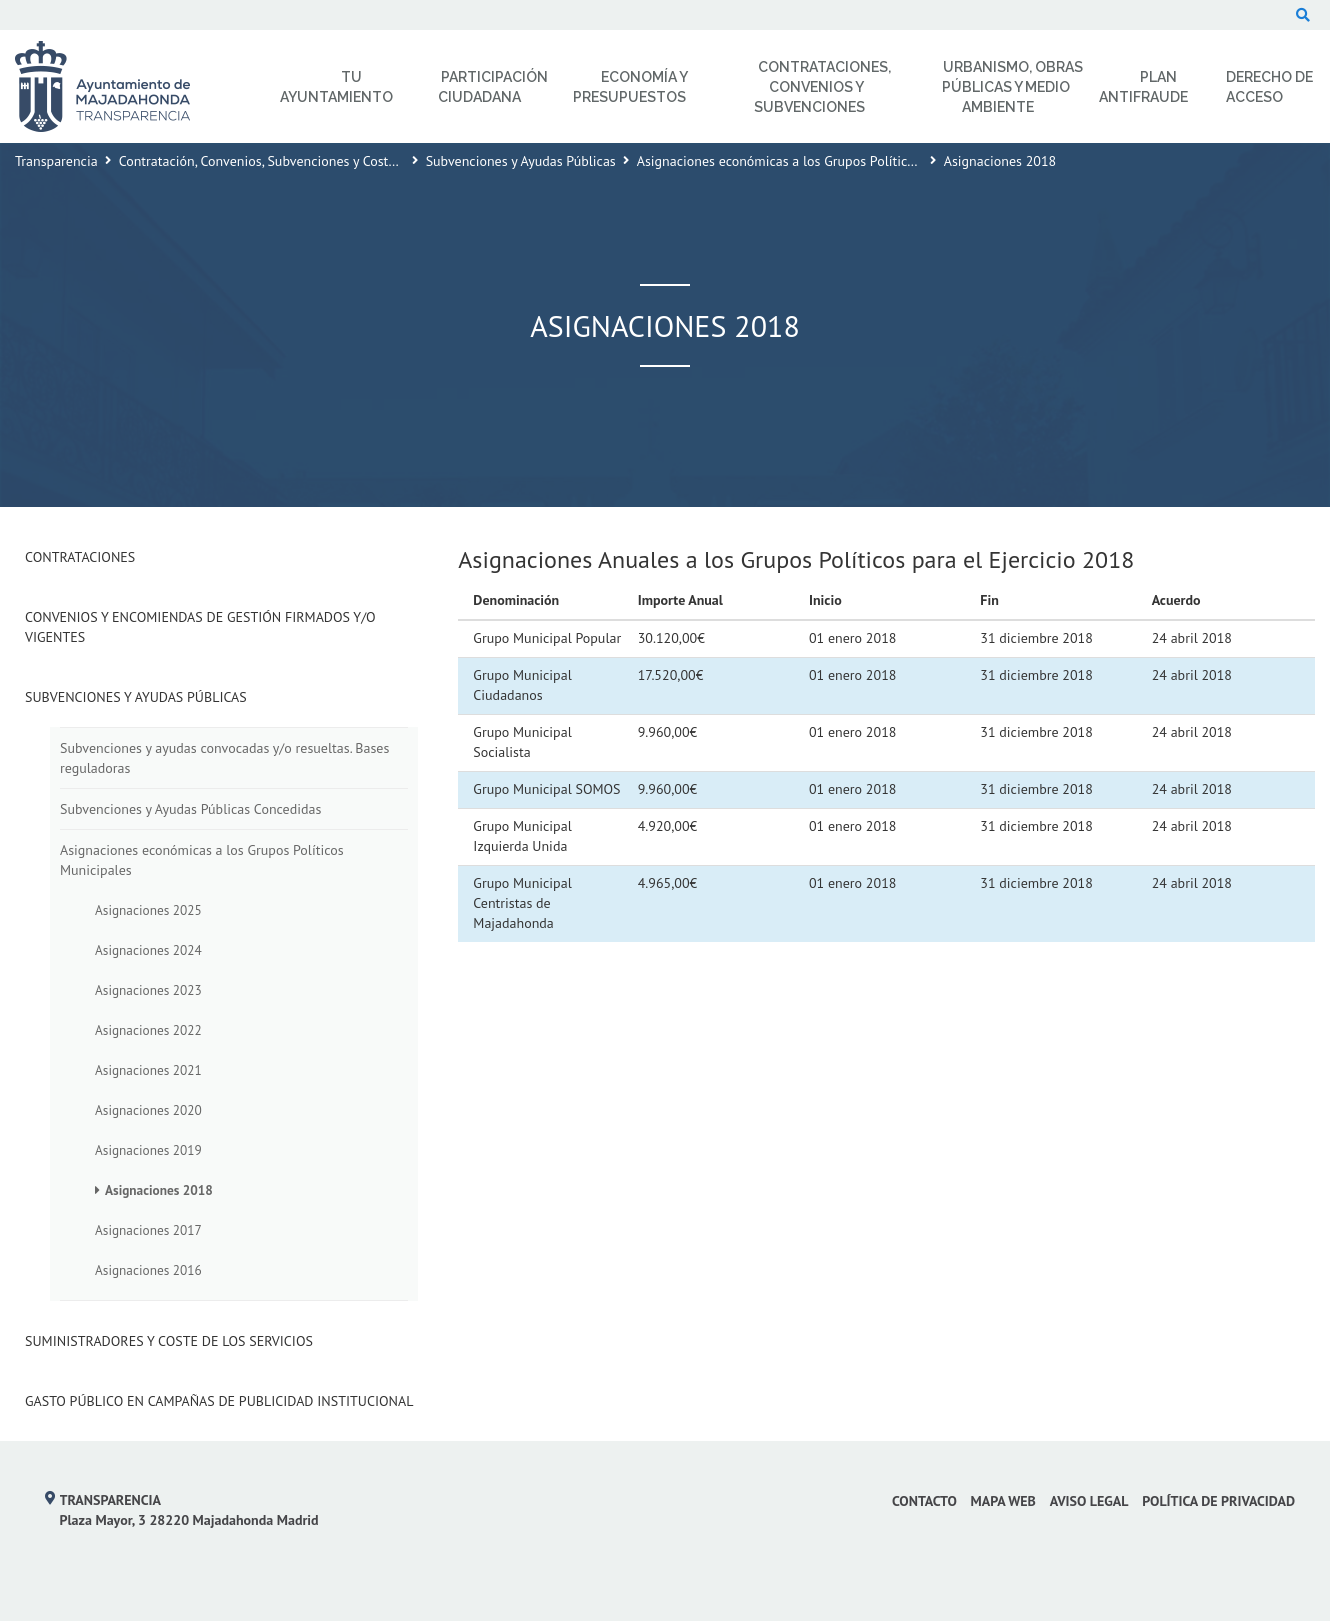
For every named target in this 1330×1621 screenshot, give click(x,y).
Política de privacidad (1218, 1501)
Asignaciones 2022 (148, 1030)
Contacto (924, 1501)
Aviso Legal (1089, 1501)
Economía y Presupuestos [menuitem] (630, 87)
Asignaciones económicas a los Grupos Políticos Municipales (816, 161)
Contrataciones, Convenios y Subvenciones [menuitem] (822, 87)
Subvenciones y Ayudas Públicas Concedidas (190, 809)
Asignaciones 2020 (148, 1110)
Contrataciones (80, 557)
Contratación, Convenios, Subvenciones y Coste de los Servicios (305, 161)
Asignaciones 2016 (148, 1270)
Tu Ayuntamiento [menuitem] (336, 87)
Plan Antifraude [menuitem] (1143, 87)
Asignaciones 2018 (159, 1190)
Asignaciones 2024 (148, 950)
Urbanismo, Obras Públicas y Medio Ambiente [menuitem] (1013, 87)
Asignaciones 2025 (148, 910)
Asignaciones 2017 (148, 1230)
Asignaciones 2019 (148, 1150)
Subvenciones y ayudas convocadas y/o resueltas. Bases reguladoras (224, 758)
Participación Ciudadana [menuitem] (493, 87)
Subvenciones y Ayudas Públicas (521, 161)
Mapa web (1003, 1501)
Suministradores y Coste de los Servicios (169, 1341)
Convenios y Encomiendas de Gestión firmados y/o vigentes (200, 627)
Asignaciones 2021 (148, 1070)
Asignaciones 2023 (148, 990)
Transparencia (56, 161)
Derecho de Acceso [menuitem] (1269, 87)
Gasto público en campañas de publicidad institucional (219, 1401)
